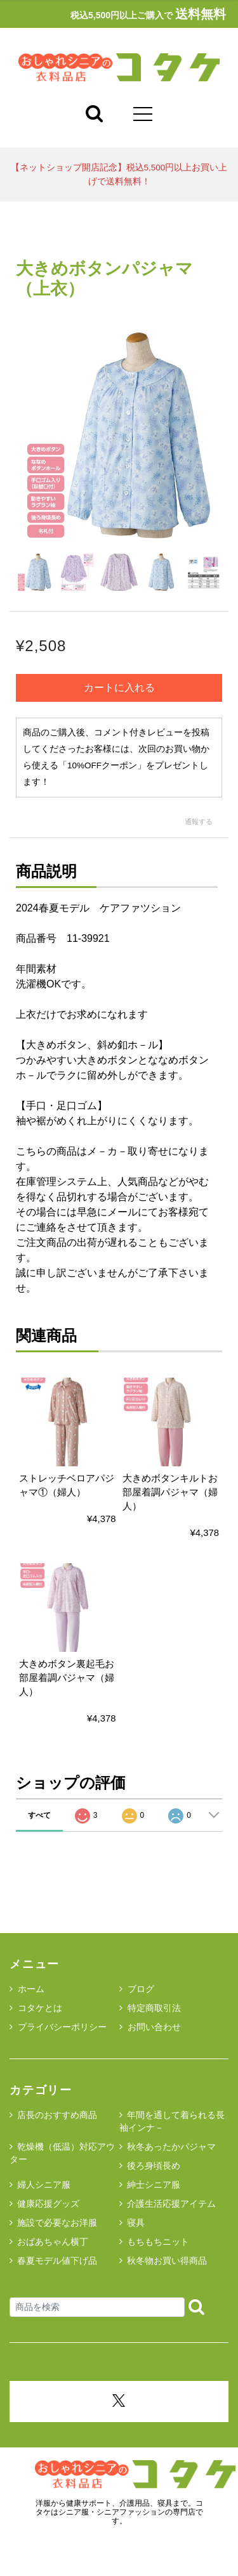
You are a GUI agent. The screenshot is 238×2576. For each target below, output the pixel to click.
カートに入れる (119, 687)
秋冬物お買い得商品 (167, 2261)
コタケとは (36, 2008)
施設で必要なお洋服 (57, 2223)
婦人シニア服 (43, 2184)
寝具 (136, 2223)
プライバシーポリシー (58, 2027)
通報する (199, 821)
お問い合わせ (150, 2027)
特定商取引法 (150, 2008)
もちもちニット (158, 2242)
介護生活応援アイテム (171, 2203)
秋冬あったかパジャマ (171, 2146)
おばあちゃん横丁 (52, 2242)
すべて (39, 1815)
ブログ (136, 1989)
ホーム (27, 1989)
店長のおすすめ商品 (57, 2115)
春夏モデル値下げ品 (57, 2261)
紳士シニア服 (153, 2184)
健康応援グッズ (48, 2203)
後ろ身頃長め (153, 2165)
